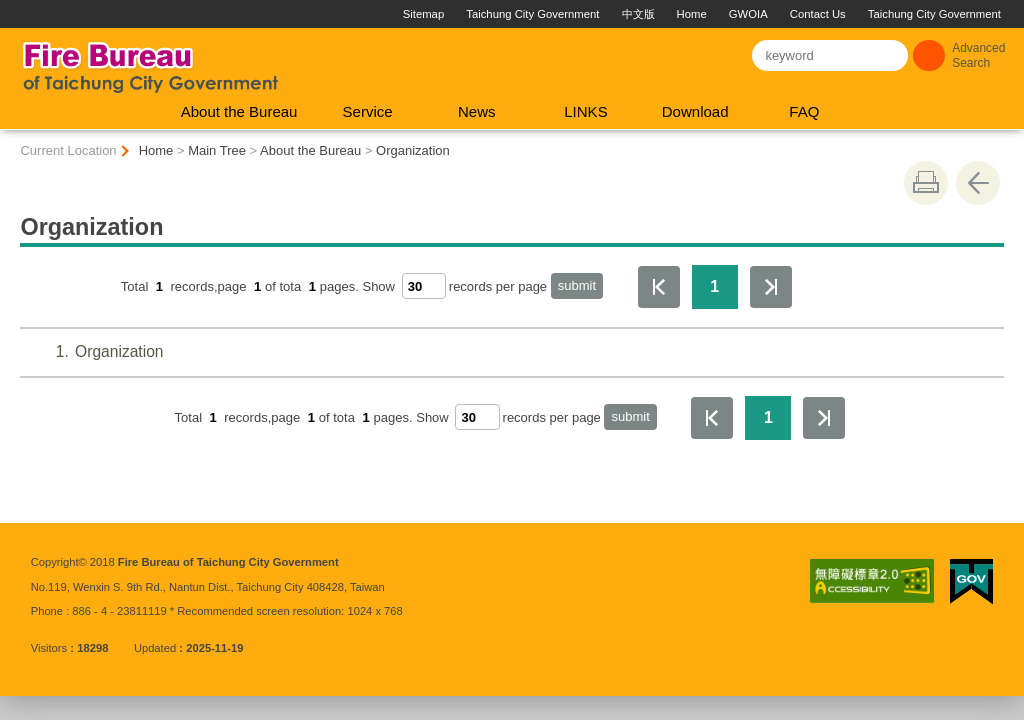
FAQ (804, 111)
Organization (413, 150)
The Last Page (771, 287)
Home (692, 14)
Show (378, 286)
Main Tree (217, 150)
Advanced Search (978, 55)
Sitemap (423, 14)
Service (368, 111)
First (659, 287)
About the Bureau (239, 111)
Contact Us (818, 14)
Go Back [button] (978, 183)
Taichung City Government (532, 14)
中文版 (638, 14)
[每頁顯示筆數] (424, 286)
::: (8, 7)
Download (695, 111)
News (477, 111)
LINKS (585, 111)
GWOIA (748, 14)
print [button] (926, 183)
